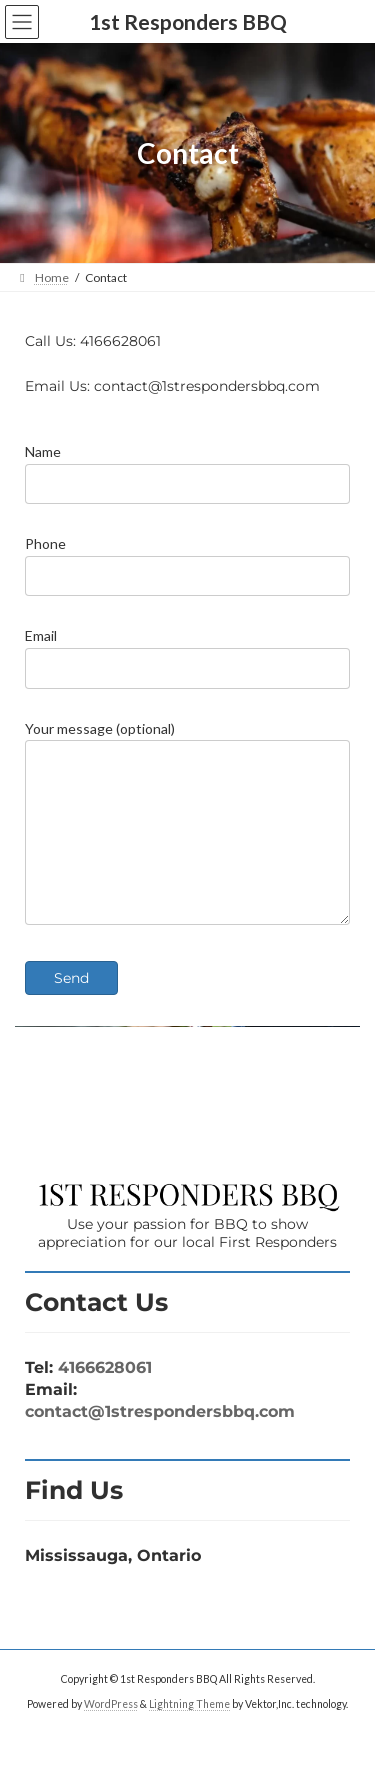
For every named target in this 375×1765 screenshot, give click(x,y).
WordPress (111, 1734)
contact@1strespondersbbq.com (160, 1441)
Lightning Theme (189, 1734)
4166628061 (105, 1397)
